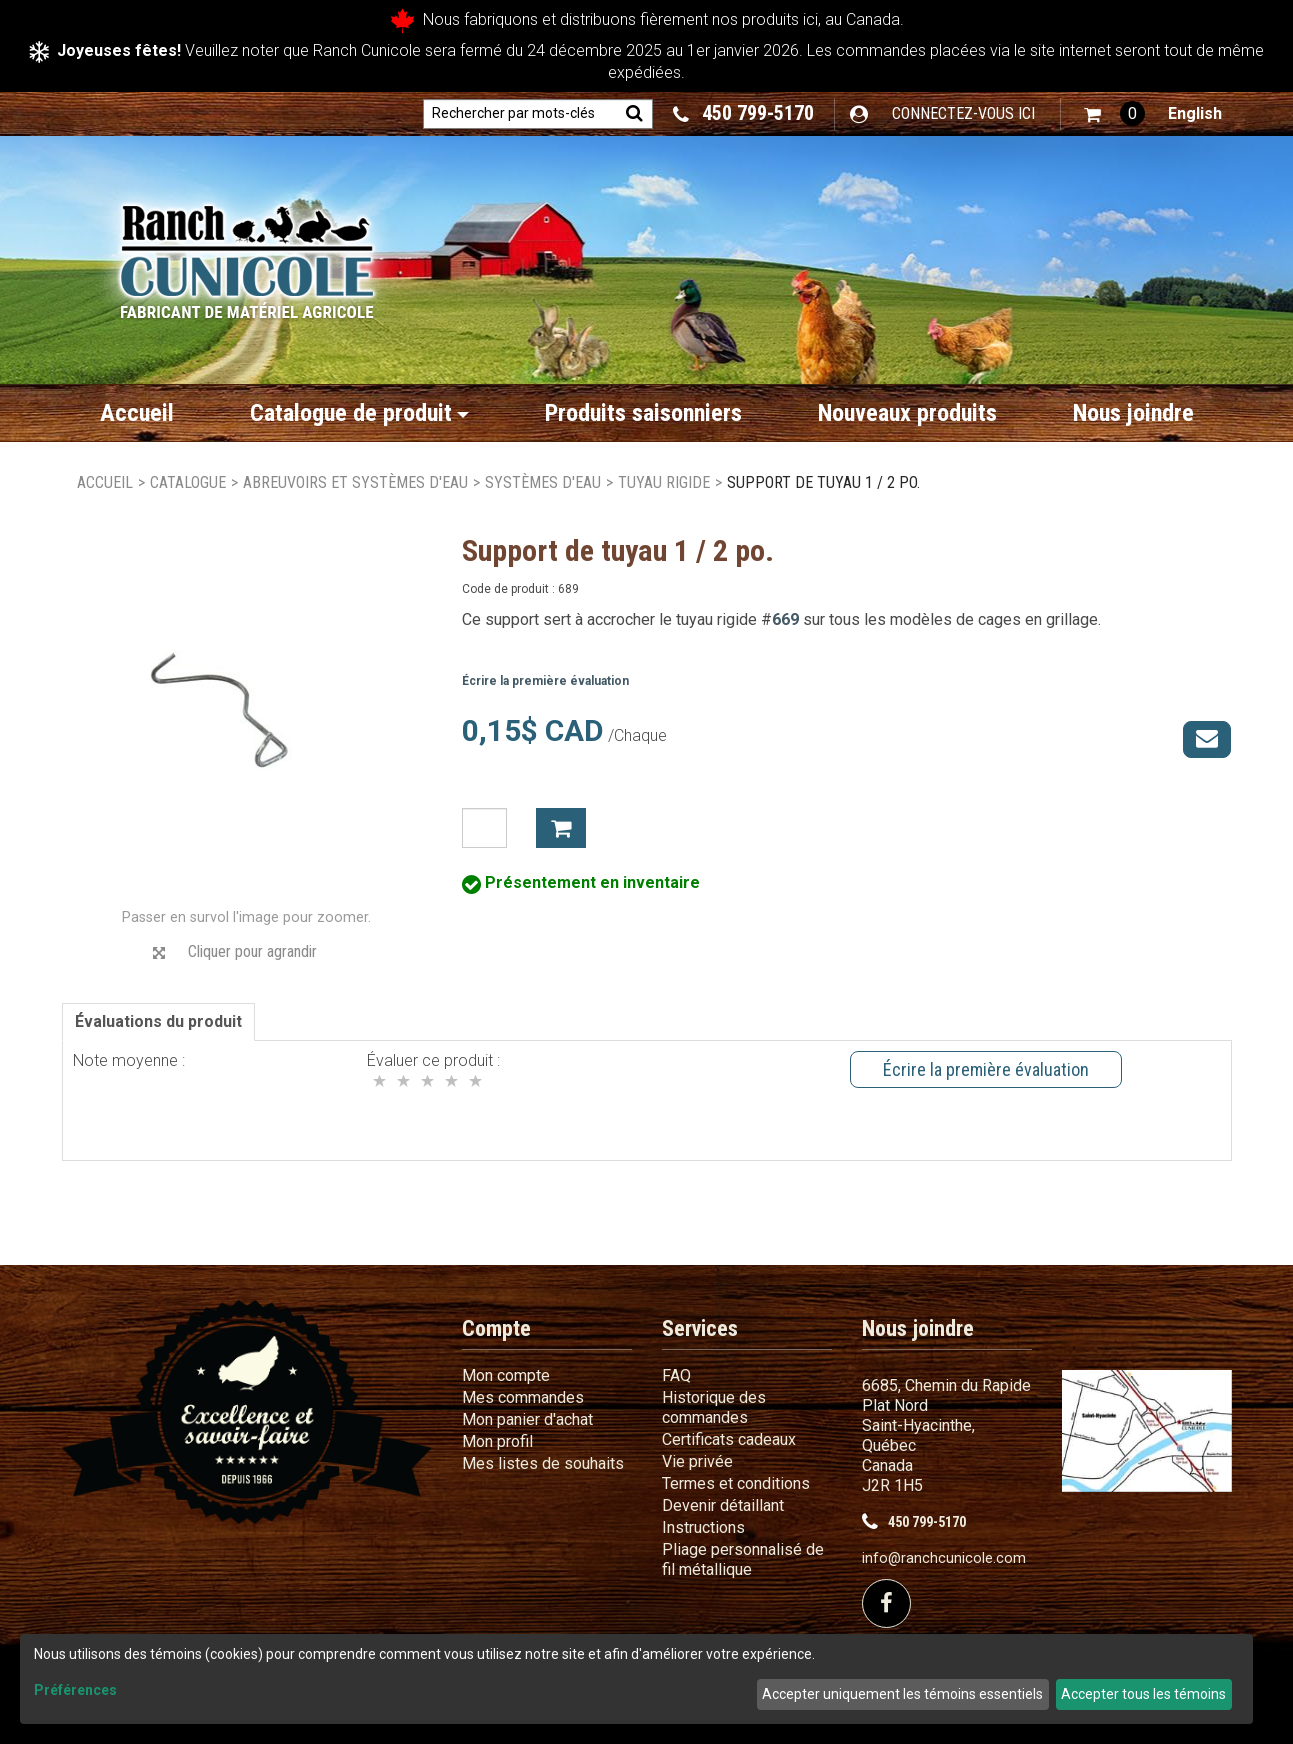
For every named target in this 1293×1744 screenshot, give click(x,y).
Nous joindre (1133, 413)
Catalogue (188, 482)
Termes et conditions (736, 1483)
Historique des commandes (714, 1407)
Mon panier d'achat (527, 1419)
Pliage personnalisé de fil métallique (743, 1559)
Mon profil (497, 1441)
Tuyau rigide (664, 482)
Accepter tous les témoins (1143, 1694)
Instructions (703, 1527)
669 (785, 619)
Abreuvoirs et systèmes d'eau (355, 482)
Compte (496, 1328)
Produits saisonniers (643, 413)
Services (700, 1328)
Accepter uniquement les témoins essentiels (902, 1694)
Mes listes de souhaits (543, 1463)
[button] (1114, 113)
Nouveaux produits (907, 413)
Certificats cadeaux (729, 1439)
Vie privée (697, 1461)
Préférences (75, 1690)
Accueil (137, 413)
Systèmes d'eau (543, 482)
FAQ (676, 1375)
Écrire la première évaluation (545, 681)
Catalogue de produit (359, 413)
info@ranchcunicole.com (944, 1558)
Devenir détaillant (723, 1505)
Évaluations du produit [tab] (158, 1021)
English (1195, 113)
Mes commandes (523, 1397)
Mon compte (506, 1375)
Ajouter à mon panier (561, 828)
